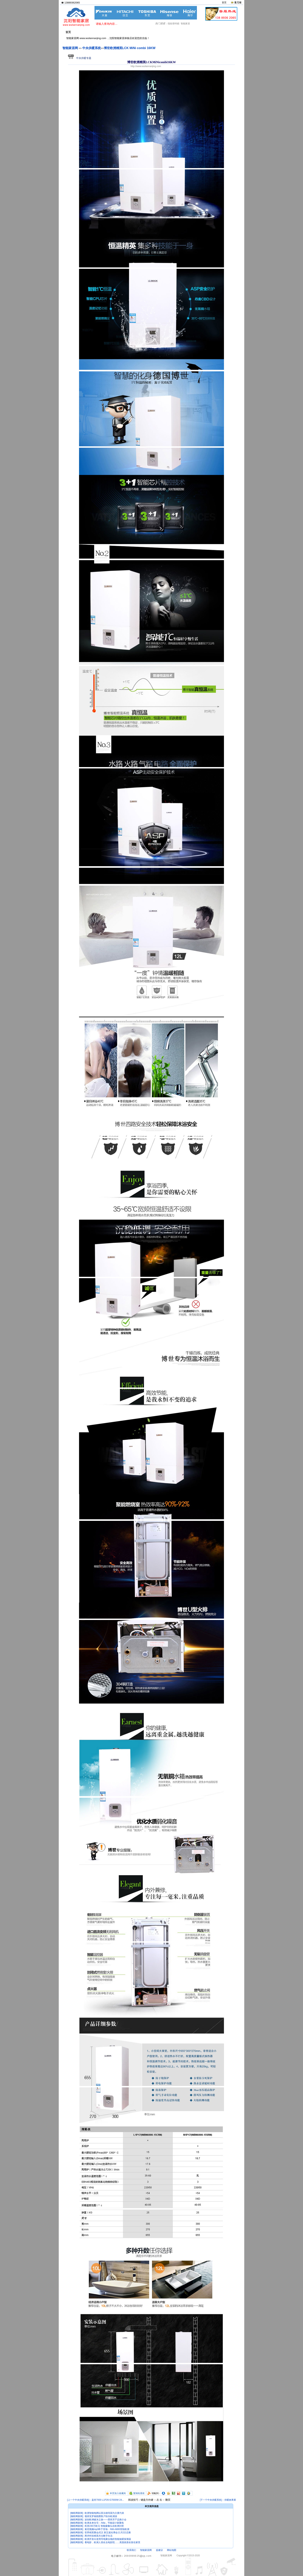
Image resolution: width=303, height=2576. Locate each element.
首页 (224, 2)
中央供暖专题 (79, 58)
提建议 (159, 2550)
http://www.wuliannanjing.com (146, 66)
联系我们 (131, 2550)
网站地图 (171, 2550)
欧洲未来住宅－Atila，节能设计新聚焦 (104, 2523)
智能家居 (185, 23)
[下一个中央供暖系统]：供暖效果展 (218, 2500)
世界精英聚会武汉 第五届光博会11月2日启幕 (108, 2532)
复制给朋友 (139, 2493)
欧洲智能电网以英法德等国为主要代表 (104, 2513)
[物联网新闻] (76, 2513)
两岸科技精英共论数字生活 (98, 2535)
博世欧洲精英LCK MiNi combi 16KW (130, 48)
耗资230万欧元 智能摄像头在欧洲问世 (104, 2526)
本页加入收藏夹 (118, 2493)
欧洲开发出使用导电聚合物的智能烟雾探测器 (108, 2539)
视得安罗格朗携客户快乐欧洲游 (101, 2516)
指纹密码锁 (173, 23)
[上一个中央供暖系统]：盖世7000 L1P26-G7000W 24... (95, 2500)
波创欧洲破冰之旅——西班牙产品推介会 (105, 2519)
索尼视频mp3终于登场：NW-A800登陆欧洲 (107, 2529)
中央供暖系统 (91, 48)
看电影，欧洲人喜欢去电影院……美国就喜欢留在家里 (112, 2542)
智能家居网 (70, 48)
